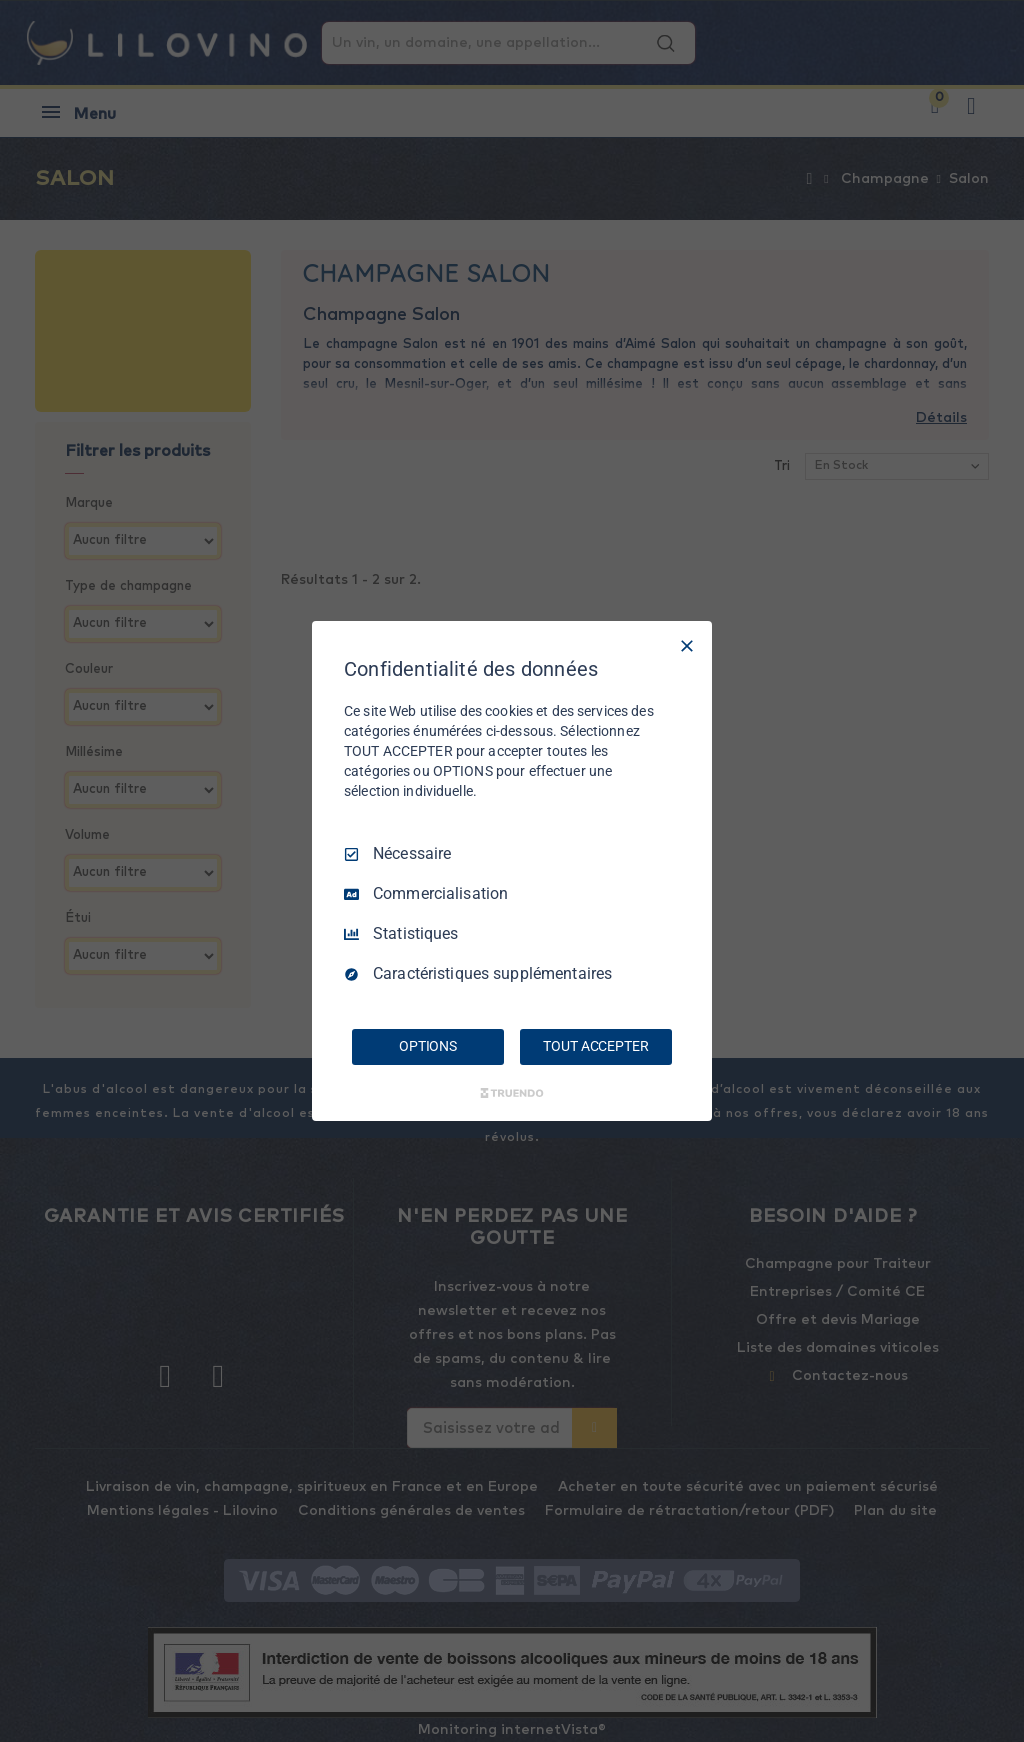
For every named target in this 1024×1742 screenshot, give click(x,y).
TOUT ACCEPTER (595, 1046)
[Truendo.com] (512, 1093)
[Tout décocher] (687, 646)
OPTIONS (428, 1046)
